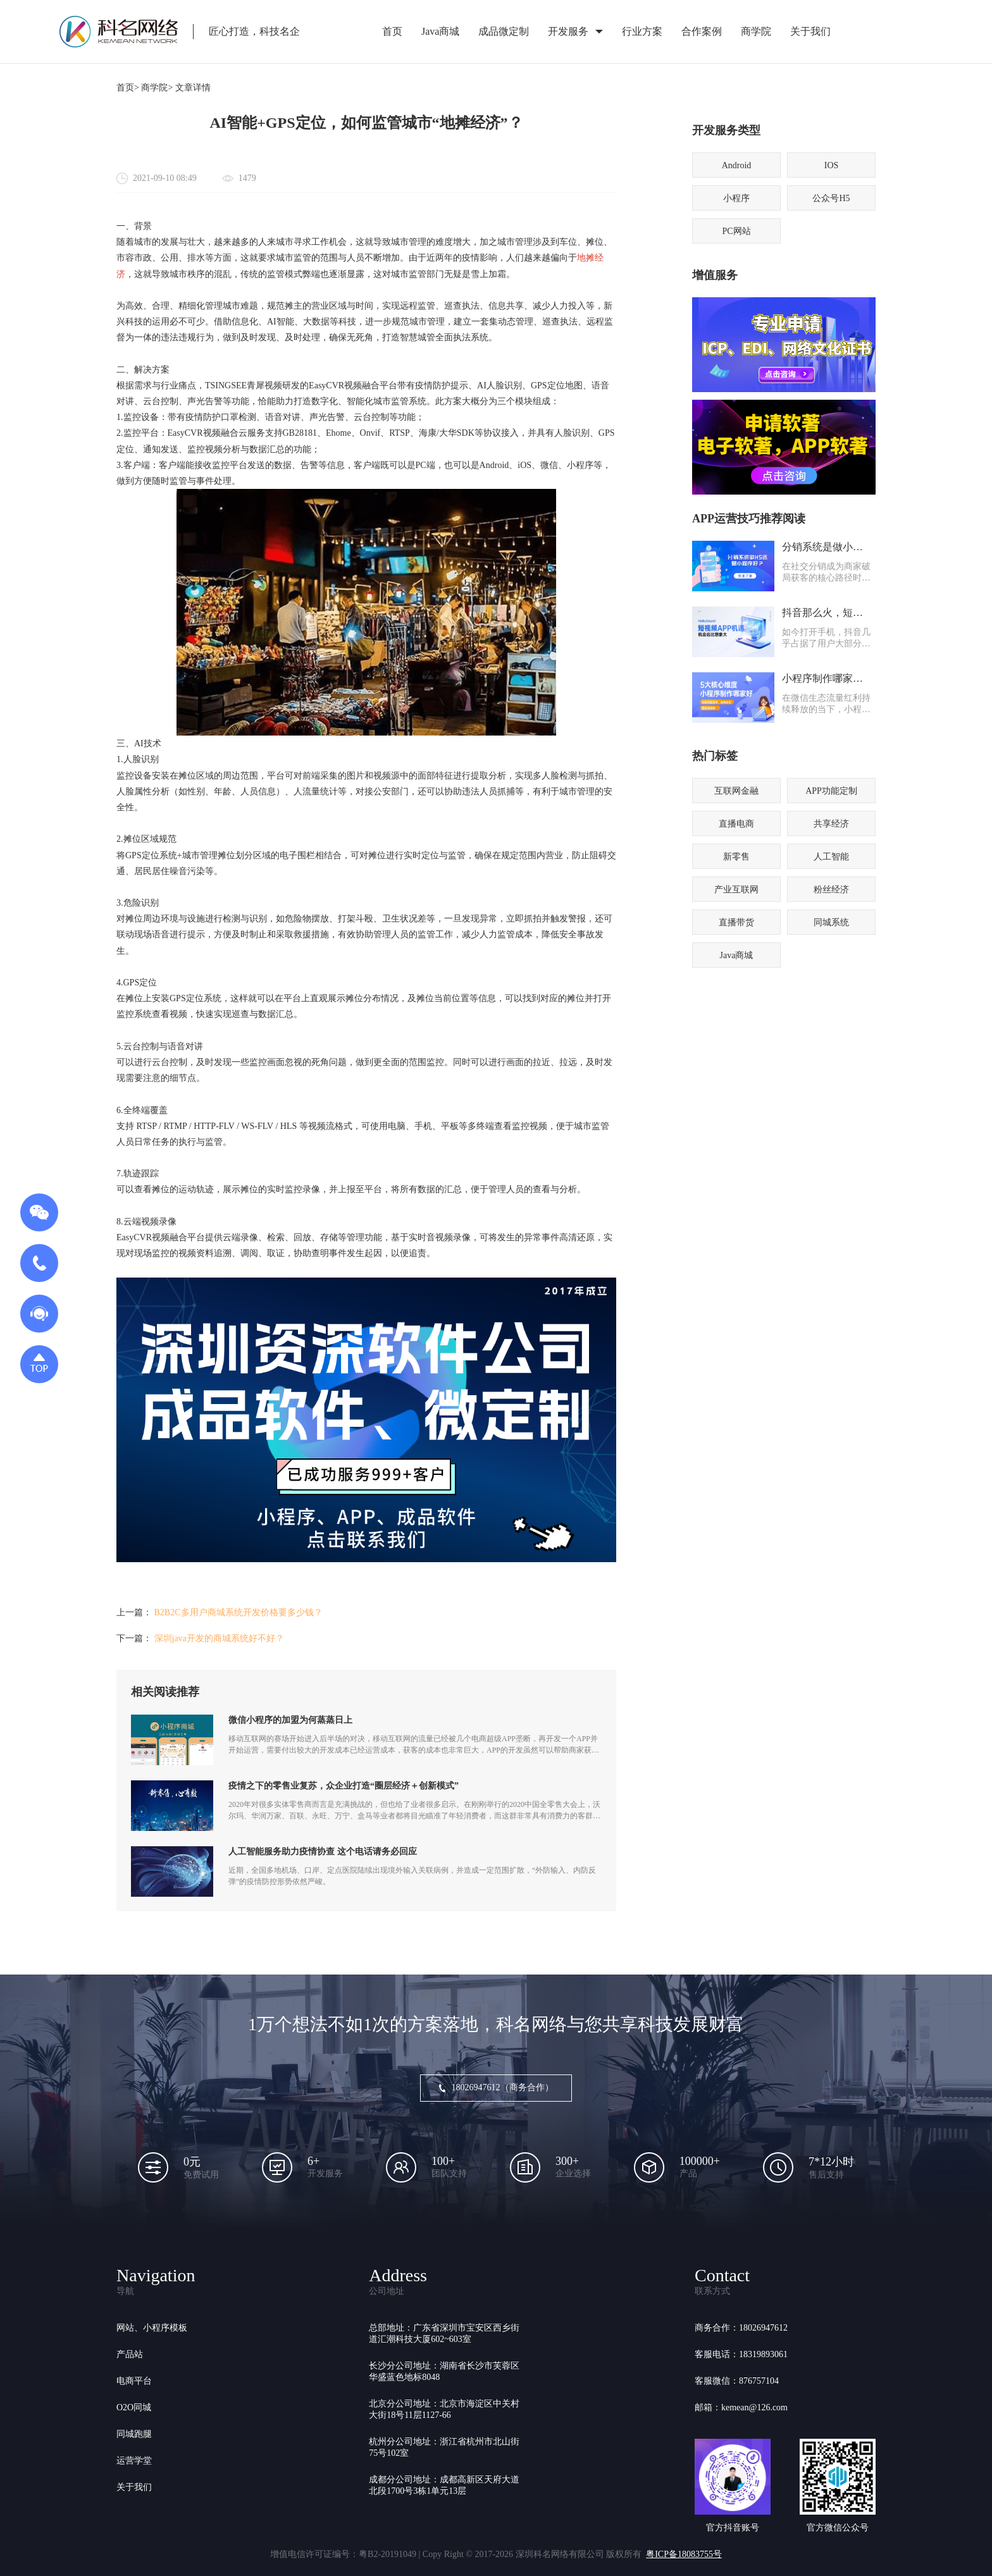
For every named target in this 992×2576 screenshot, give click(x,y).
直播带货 (736, 922)
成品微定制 (503, 31)
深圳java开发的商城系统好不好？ (219, 1638)
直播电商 (736, 824)
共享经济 (831, 824)
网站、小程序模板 (151, 2328)
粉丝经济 (831, 889)
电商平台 (134, 2381)
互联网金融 (736, 791)
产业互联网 (736, 889)
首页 (392, 31)
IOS (831, 165)
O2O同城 (133, 2407)
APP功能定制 (831, 791)
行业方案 (642, 31)
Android (737, 165)
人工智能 (831, 856)
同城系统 (831, 922)
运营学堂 (134, 2460)
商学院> (157, 87)
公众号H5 (831, 198)
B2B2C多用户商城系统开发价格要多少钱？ (238, 1612)
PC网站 (736, 231)
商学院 (756, 31)
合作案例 (701, 31)
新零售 (736, 856)
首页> (127, 87)
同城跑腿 (134, 2434)
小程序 (736, 198)
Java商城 (440, 31)
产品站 (129, 2354)
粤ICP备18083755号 (684, 2554)
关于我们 (810, 31)
